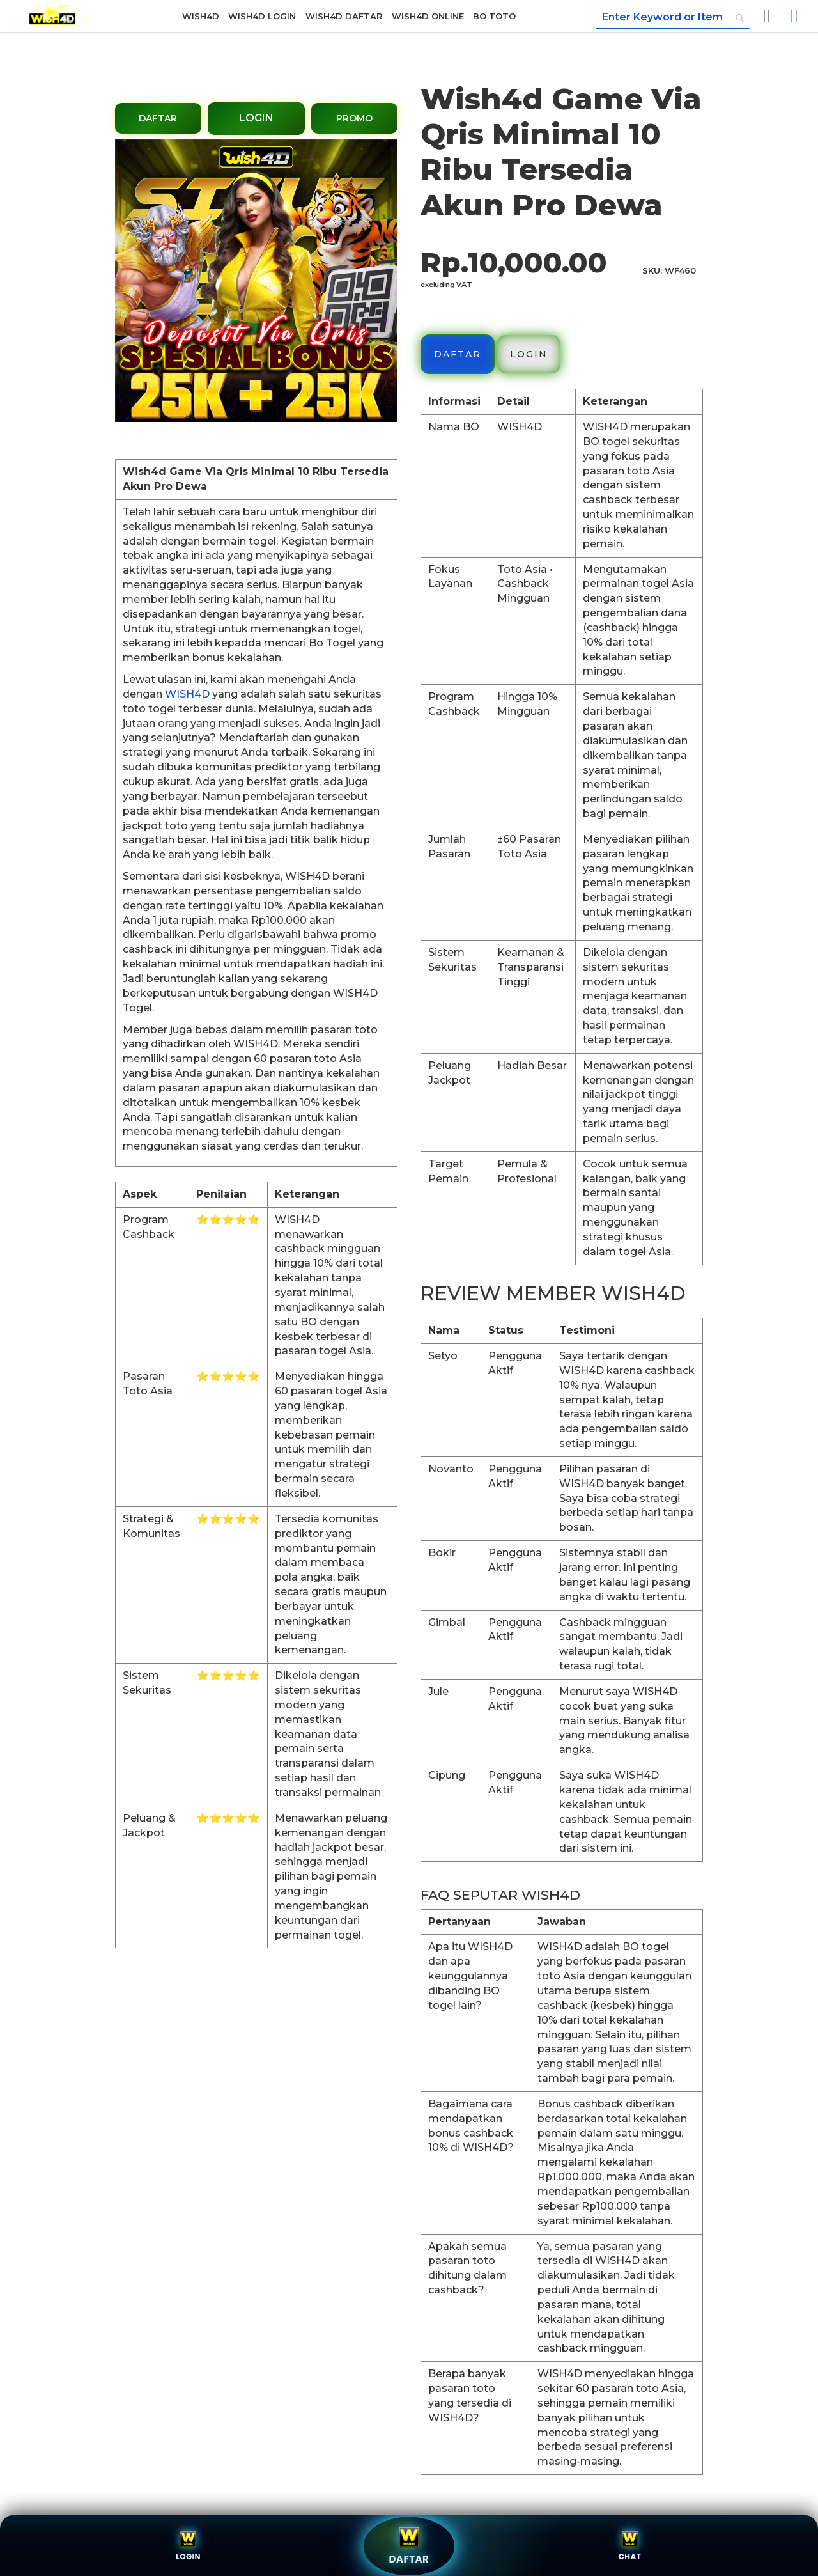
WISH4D (187, 694)
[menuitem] (201, 16)
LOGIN (256, 118)
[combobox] (672, 18)
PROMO (354, 118)
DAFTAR (158, 118)
